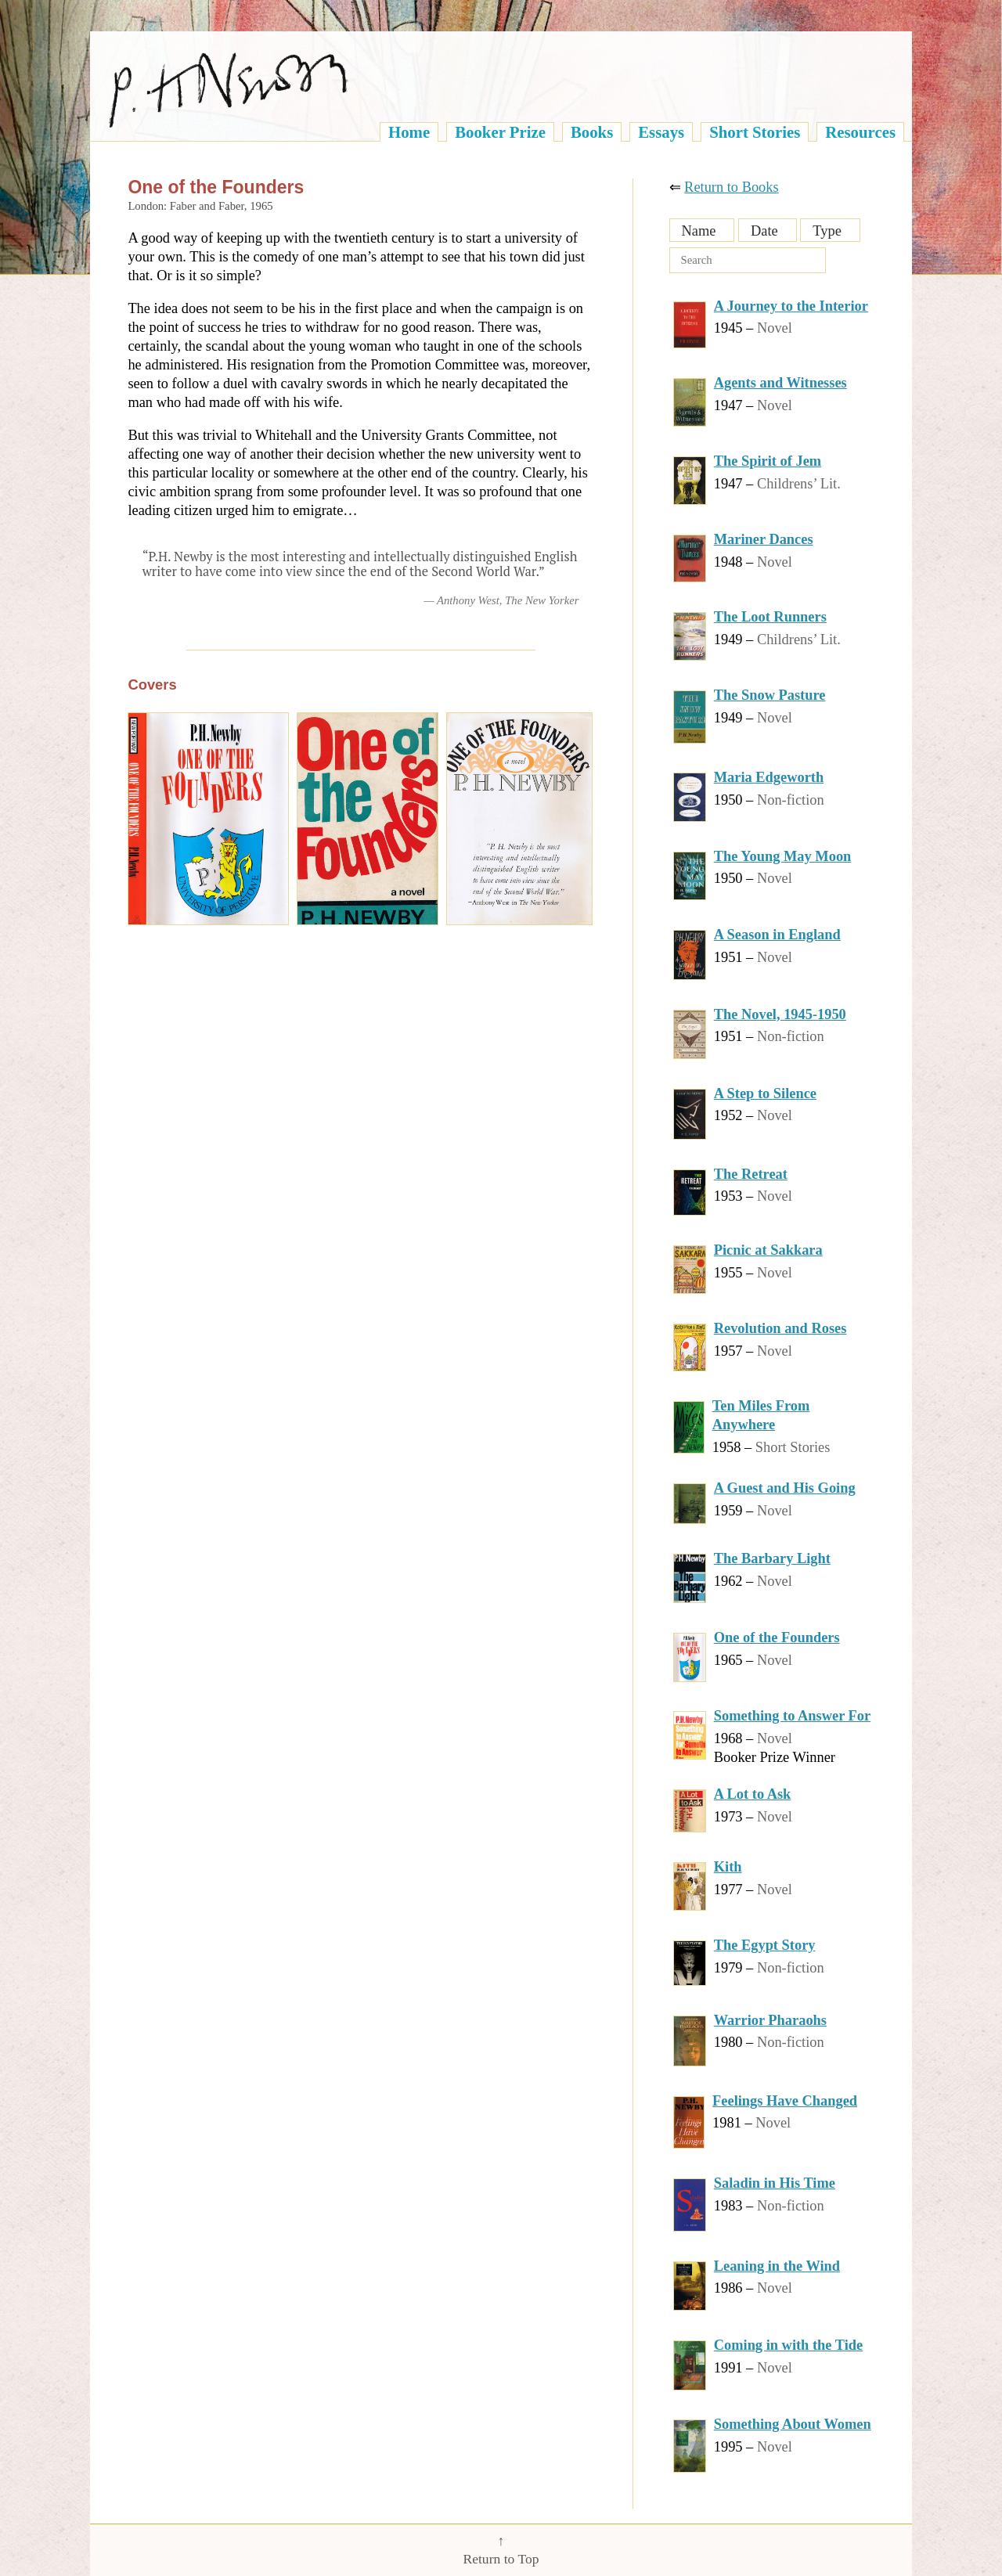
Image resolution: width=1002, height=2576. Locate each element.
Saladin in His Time (774, 2183)
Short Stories (754, 132)
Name (699, 231)
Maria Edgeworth (769, 777)
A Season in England (777, 934)
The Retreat (751, 1174)
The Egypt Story (765, 1945)
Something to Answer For (792, 1716)
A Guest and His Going (785, 1488)
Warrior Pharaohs (770, 2020)
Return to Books (731, 187)
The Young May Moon (783, 856)
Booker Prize (500, 132)
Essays (661, 132)
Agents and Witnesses (780, 383)
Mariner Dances (763, 539)
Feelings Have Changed (784, 2101)
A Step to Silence (765, 1093)
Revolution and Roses (780, 1328)
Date (764, 231)
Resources (860, 132)
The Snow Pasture (770, 695)
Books (592, 132)
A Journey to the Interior (791, 306)
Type (827, 231)
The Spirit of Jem (767, 461)
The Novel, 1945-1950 (780, 1014)
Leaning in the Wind (777, 2266)
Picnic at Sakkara (768, 1250)
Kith (728, 1867)
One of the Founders (777, 1637)
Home (409, 132)
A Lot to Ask (752, 1794)
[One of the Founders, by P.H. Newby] (208, 818)
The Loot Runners (770, 617)
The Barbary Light (772, 1558)
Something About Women (792, 2424)
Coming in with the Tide (788, 2345)
